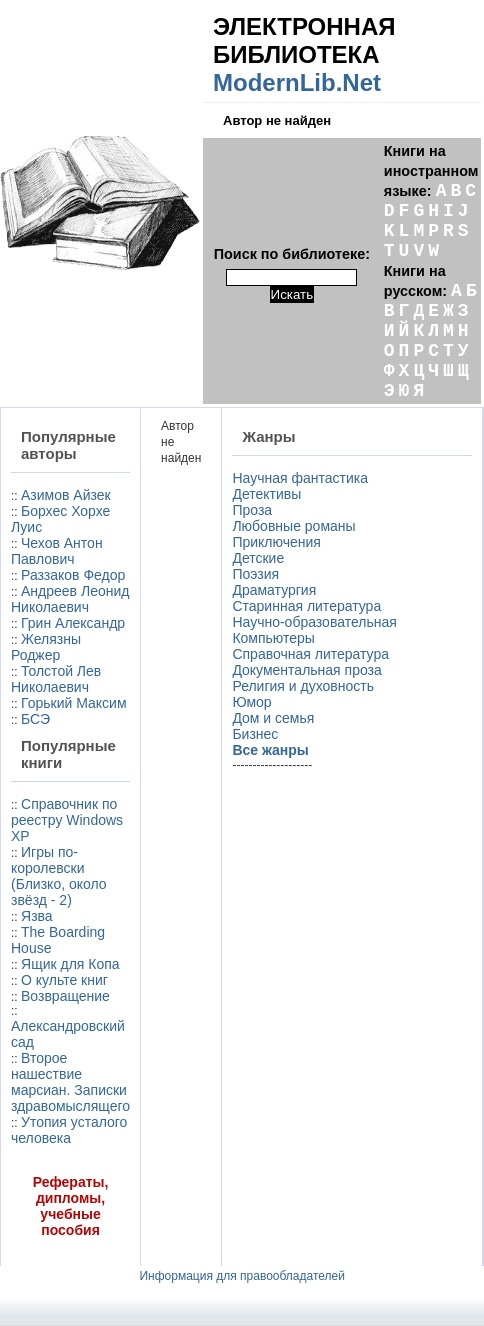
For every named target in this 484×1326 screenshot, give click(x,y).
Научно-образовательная (314, 622)
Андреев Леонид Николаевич (70, 599)
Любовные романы (293, 526)
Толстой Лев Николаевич (56, 679)
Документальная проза (306, 670)
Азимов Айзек (66, 495)
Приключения (276, 542)
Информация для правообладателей (242, 1276)
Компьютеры (273, 638)
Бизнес (255, 734)
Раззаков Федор (73, 575)
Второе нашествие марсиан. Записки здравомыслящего (70, 1082)
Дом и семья (273, 718)
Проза (252, 510)
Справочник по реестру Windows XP (67, 820)
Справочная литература (310, 654)
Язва (37, 916)
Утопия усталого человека (69, 1130)
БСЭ (35, 719)
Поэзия (255, 574)
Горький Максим (74, 703)
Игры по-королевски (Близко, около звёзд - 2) (59, 876)
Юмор (251, 702)
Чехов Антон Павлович (57, 551)
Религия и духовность (303, 686)
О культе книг (64, 980)
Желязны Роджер (46, 647)
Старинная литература (306, 606)
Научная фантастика (300, 478)
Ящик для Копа (70, 964)
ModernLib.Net (297, 82)
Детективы (266, 494)
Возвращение (65, 996)
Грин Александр (73, 623)
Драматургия (274, 590)
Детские (258, 558)
